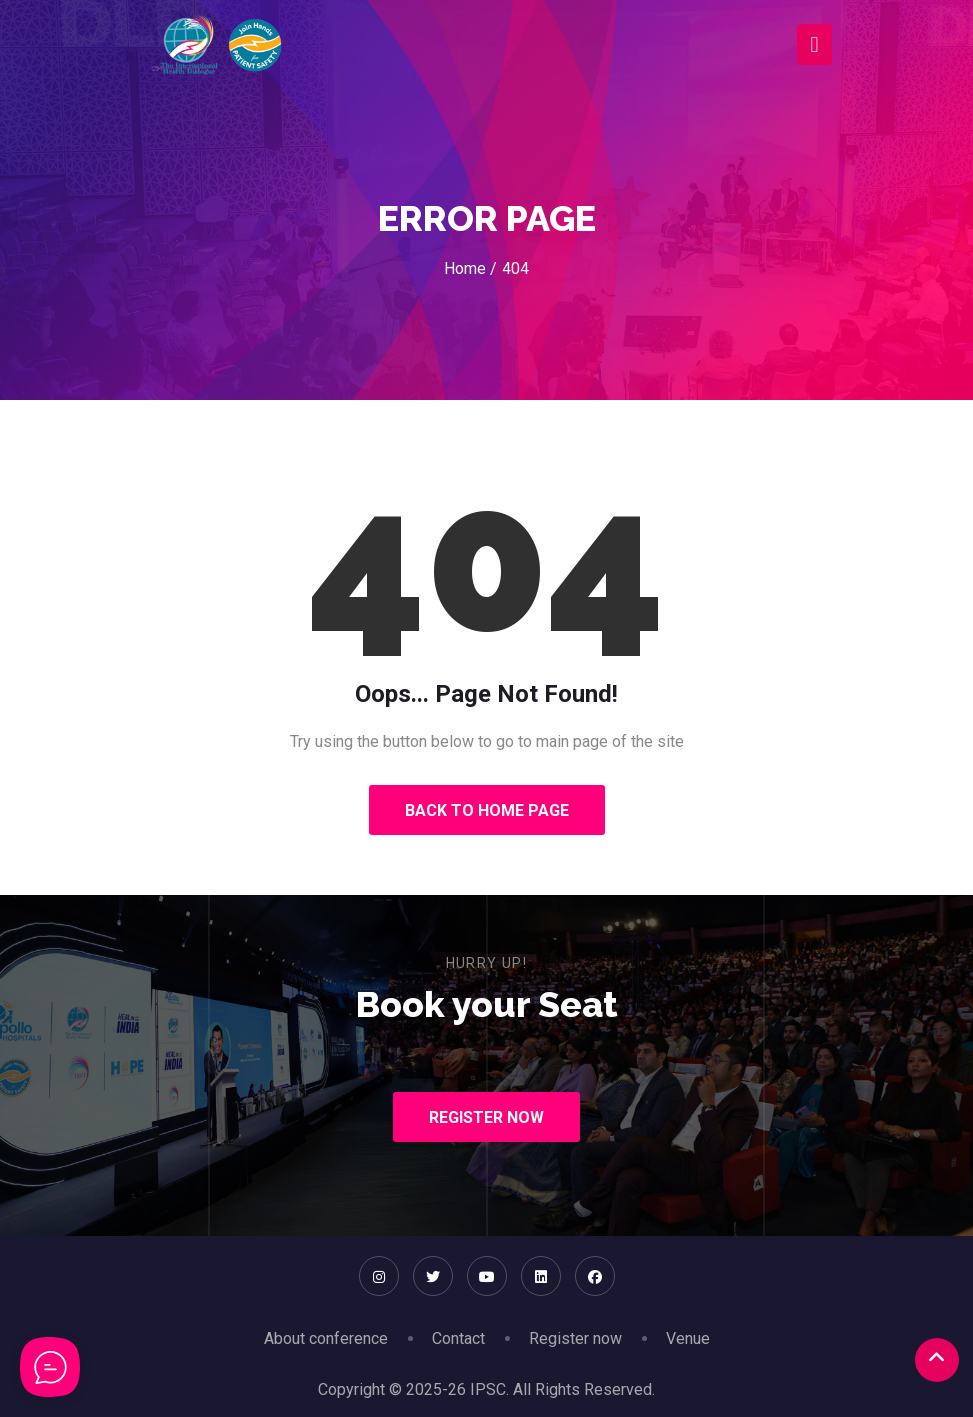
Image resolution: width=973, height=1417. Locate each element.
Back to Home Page (487, 810)
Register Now (486, 1117)
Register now (575, 1338)
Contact (458, 1338)
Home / (470, 268)
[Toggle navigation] (814, 44)
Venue (688, 1338)
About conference (326, 1338)
